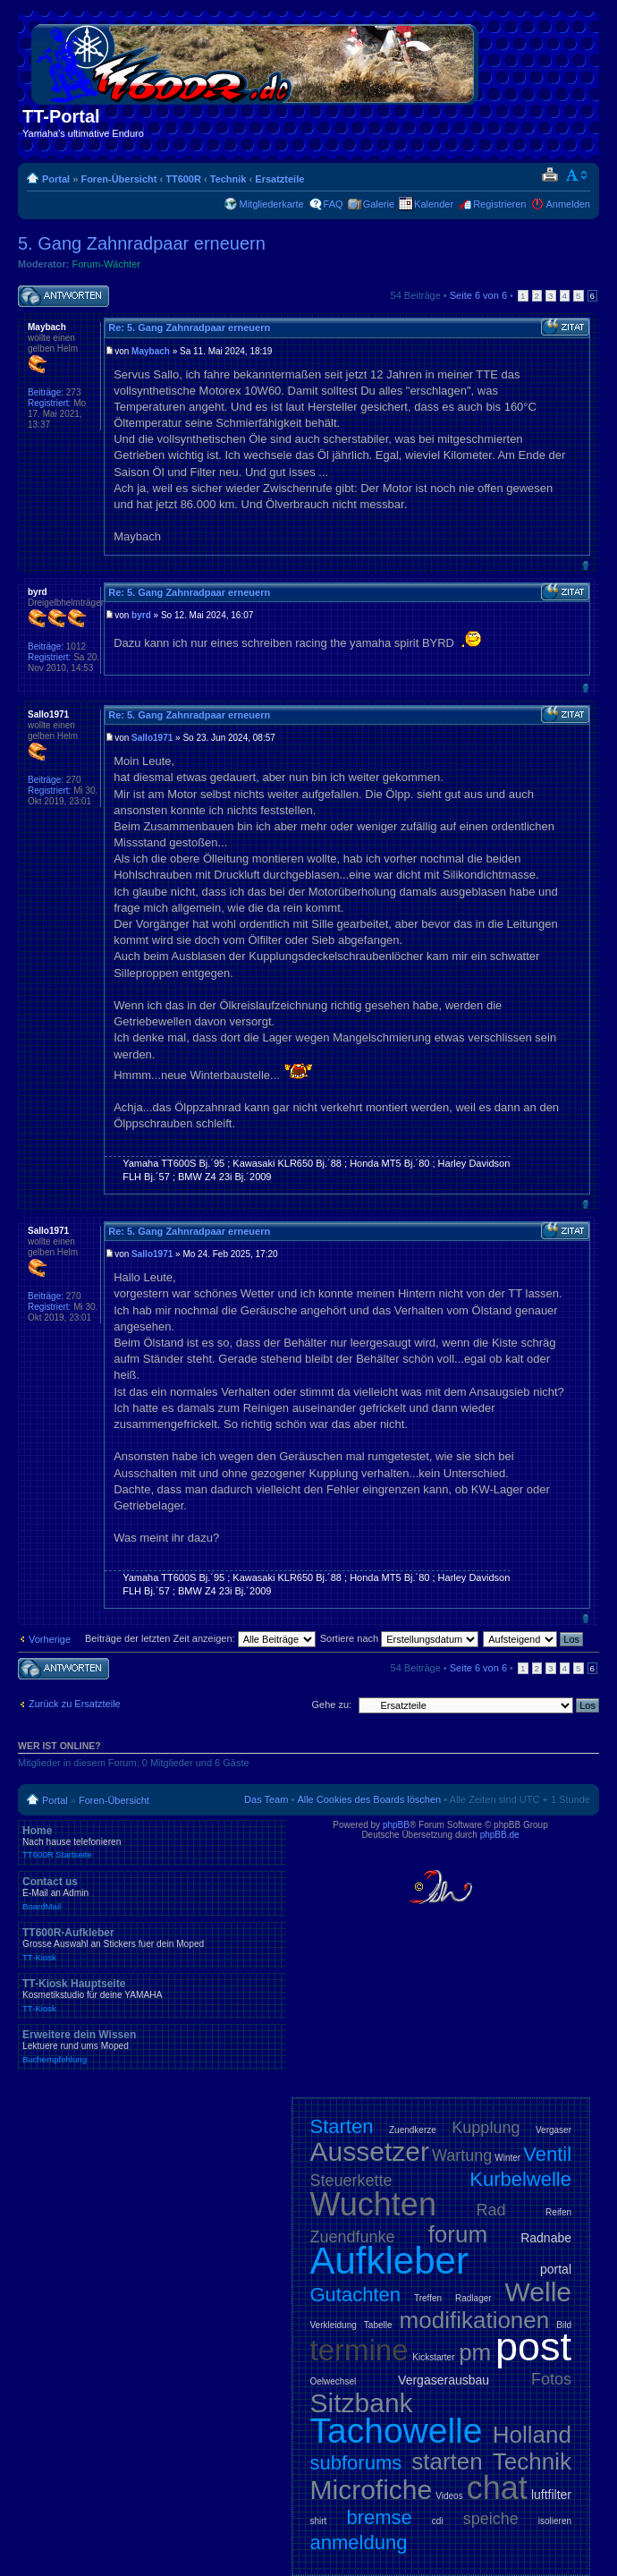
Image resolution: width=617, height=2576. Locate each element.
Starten (342, 2126)
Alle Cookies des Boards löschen (369, 1799)
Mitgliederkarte (271, 204)
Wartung (462, 2155)
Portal (56, 179)
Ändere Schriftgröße (577, 175)
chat (497, 2488)
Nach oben (585, 565)
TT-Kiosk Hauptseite (152, 1995)
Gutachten (355, 2294)
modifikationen (475, 2320)
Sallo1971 (152, 738)
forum (457, 2234)
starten (447, 2461)
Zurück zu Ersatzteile (75, 1703)
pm (475, 2352)
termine (359, 2350)
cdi (438, 2521)
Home (152, 1842)
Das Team (266, 1799)
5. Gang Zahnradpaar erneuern (142, 243)
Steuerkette (351, 2180)
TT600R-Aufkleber (152, 1944)
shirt (318, 2521)
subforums (356, 2463)
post (533, 2346)
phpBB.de (500, 1835)
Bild (563, 2325)
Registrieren (499, 204)
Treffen (428, 2298)
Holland (532, 2434)
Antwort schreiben (63, 296)
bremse (378, 2517)
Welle (538, 2292)
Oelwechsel (333, 2381)
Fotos (551, 2379)
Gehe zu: (331, 1704)
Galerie (378, 204)
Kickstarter (433, 2357)
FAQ (333, 204)
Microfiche (371, 2489)
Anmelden (567, 204)
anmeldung (359, 2542)
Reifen (558, 2212)
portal (555, 2269)
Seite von (478, 295)
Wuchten (373, 2204)
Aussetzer (369, 2151)
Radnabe (545, 2238)
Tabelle (378, 2325)
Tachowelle (396, 2430)
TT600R (183, 179)
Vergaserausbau (443, 2380)
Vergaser (553, 2130)
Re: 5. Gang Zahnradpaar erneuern (189, 327)
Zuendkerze (412, 2130)
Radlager (473, 2298)
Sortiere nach (399, 1638)
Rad (491, 2210)
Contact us (152, 1893)
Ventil (547, 2154)
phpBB (396, 1825)
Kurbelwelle (520, 2179)
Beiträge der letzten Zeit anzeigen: (200, 1638)
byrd (141, 615)
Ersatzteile (279, 179)
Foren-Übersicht (118, 179)
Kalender (433, 204)
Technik (228, 179)
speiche (491, 2519)
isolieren (554, 2521)
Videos (448, 2496)
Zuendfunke (352, 2237)
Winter (507, 2158)
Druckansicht (549, 175)
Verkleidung (333, 2325)
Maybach (150, 351)
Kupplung (486, 2128)
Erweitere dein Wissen (152, 2046)
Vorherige (50, 1639)
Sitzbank (361, 2403)
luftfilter (551, 2494)
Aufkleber (389, 2261)
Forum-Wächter (106, 264)
